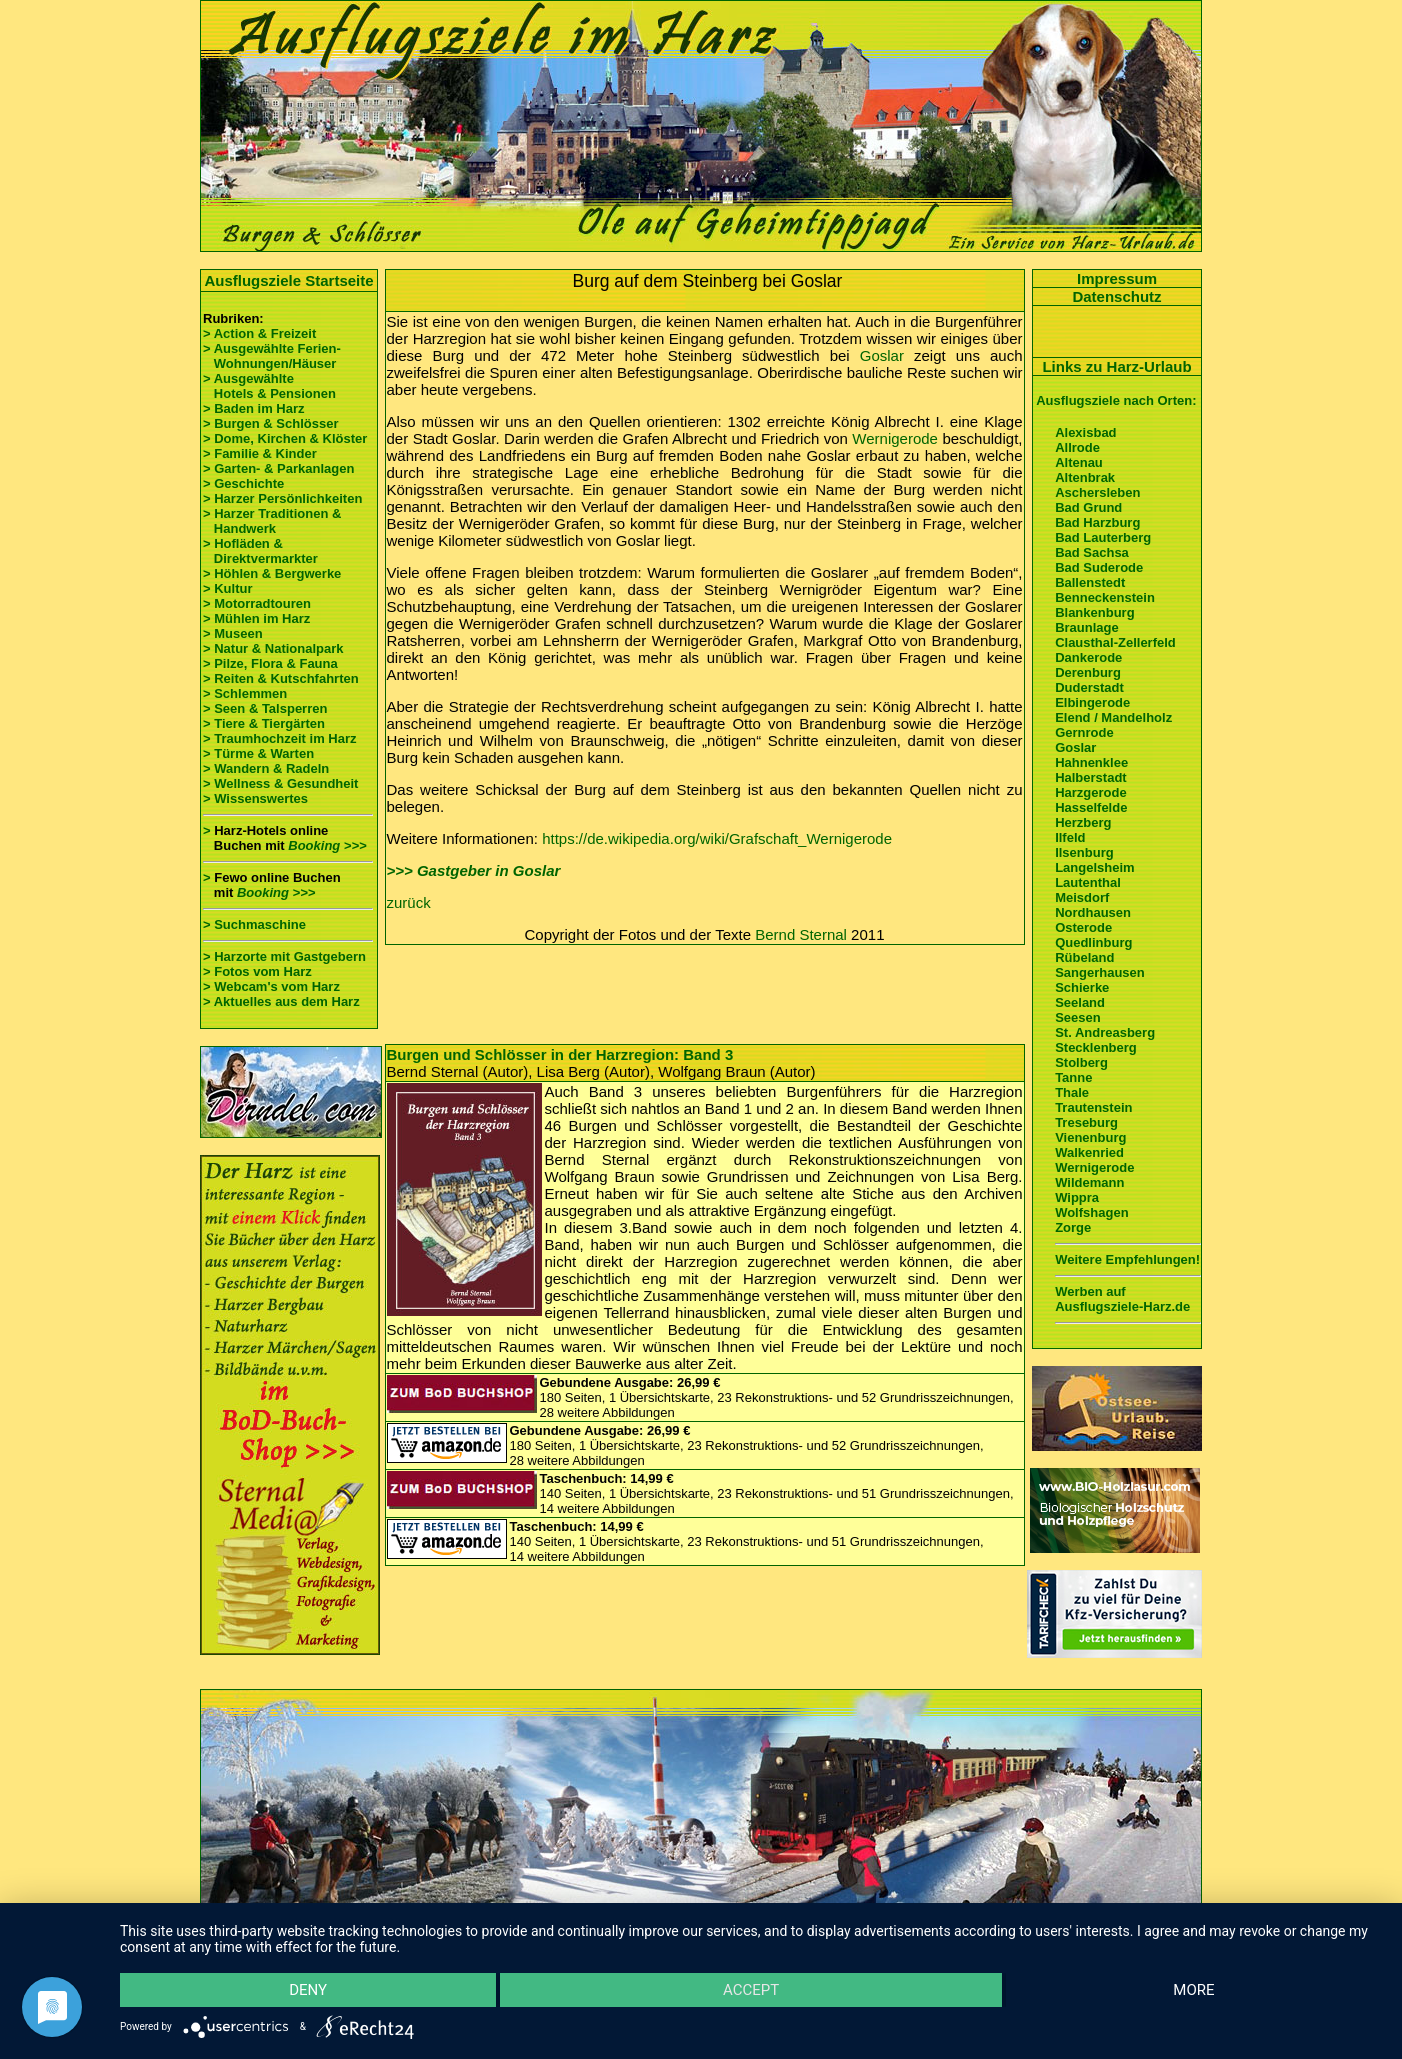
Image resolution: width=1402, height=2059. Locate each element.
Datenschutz (1116, 296)
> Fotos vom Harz (257, 971)
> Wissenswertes (255, 798)
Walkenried (1089, 1152)
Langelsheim (1094, 867)
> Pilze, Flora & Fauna (270, 663)
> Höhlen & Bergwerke (272, 573)
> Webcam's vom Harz (271, 986)
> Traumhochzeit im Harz (280, 738)
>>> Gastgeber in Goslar (474, 870)
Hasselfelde (1091, 807)
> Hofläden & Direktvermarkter (260, 551)
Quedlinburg (1093, 942)
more (1193, 1990)
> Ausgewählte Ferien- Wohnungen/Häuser (273, 356)
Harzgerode (1091, 792)
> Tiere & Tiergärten (264, 723)
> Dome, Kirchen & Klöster (285, 438)
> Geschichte (243, 483)
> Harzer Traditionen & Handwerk (272, 521)
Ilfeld (1070, 837)
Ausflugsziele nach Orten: (1116, 400)
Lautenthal (1088, 882)
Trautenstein (1093, 1107)
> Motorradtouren (257, 603)
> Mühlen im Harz (256, 618)
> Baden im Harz (254, 408)
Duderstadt (1089, 687)
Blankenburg (1094, 612)
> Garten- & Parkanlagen (278, 468)
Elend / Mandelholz (1113, 717)
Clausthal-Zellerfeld (1115, 642)
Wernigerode (895, 438)
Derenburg (1088, 672)
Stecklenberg (1096, 1047)
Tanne (1073, 1077)
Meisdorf (1082, 897)
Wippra (1077, 1197)
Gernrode (1084, 732)
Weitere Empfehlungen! (1127, 1259)
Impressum (1117, 278)
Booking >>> (327, 845)
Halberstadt (1091, 777)
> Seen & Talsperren (265, 708)
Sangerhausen (1100, 972)
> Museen (233, 633)
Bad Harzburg (1097, 522)
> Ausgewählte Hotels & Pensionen (269, 386)
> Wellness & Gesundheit (280, 783)
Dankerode (1088, 657)
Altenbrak (1085, 477)
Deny (308, 1990)
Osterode (1083, 927)
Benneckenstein (1105, 597)
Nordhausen (1093, 912)
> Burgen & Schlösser (270, 423)
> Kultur (227, 588)
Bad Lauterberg (1103, 537)
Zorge (1073, 1227)
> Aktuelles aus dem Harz (283, 1001)
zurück (409, 902)
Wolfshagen (1091, 1212)
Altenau (1079, 462)
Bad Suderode (1099, 567)
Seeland (1080, 1002)
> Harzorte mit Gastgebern (284, 956)
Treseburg (1086, 1122)
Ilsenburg (1084, 852)
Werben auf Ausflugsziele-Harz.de (1122, 1299)
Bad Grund (1088, 507)
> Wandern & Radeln (266, 768)
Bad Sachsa (1092, 552)
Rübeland (1084, 957)
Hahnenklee (1091, 762)
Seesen (1078, 1017)
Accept (751, 1990)
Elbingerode (1092, 702)
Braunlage (1087, 627)
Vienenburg (1090, 1137)
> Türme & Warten (258, 753)
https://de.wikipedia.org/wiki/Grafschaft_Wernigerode (717, 838)
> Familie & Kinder (260, 453)
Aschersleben (1097, 492)
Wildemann (1089, 1182)
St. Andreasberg (1105, 1032)
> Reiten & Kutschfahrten (281, 678)
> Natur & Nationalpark (273, 648)
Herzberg (1083, 822)
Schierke (1082, 987)
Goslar (882, 355)
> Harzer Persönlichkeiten (282, 498)
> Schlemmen (245, 693)
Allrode (1077, 447)
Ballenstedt (1090, 582)
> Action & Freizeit (259, 333)
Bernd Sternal (801, 934)
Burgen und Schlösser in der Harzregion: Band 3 (560, 1054)
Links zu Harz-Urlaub (1116, 366)
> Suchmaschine (254, 924)
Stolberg (1081, 1062)
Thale (1072, 1092)
